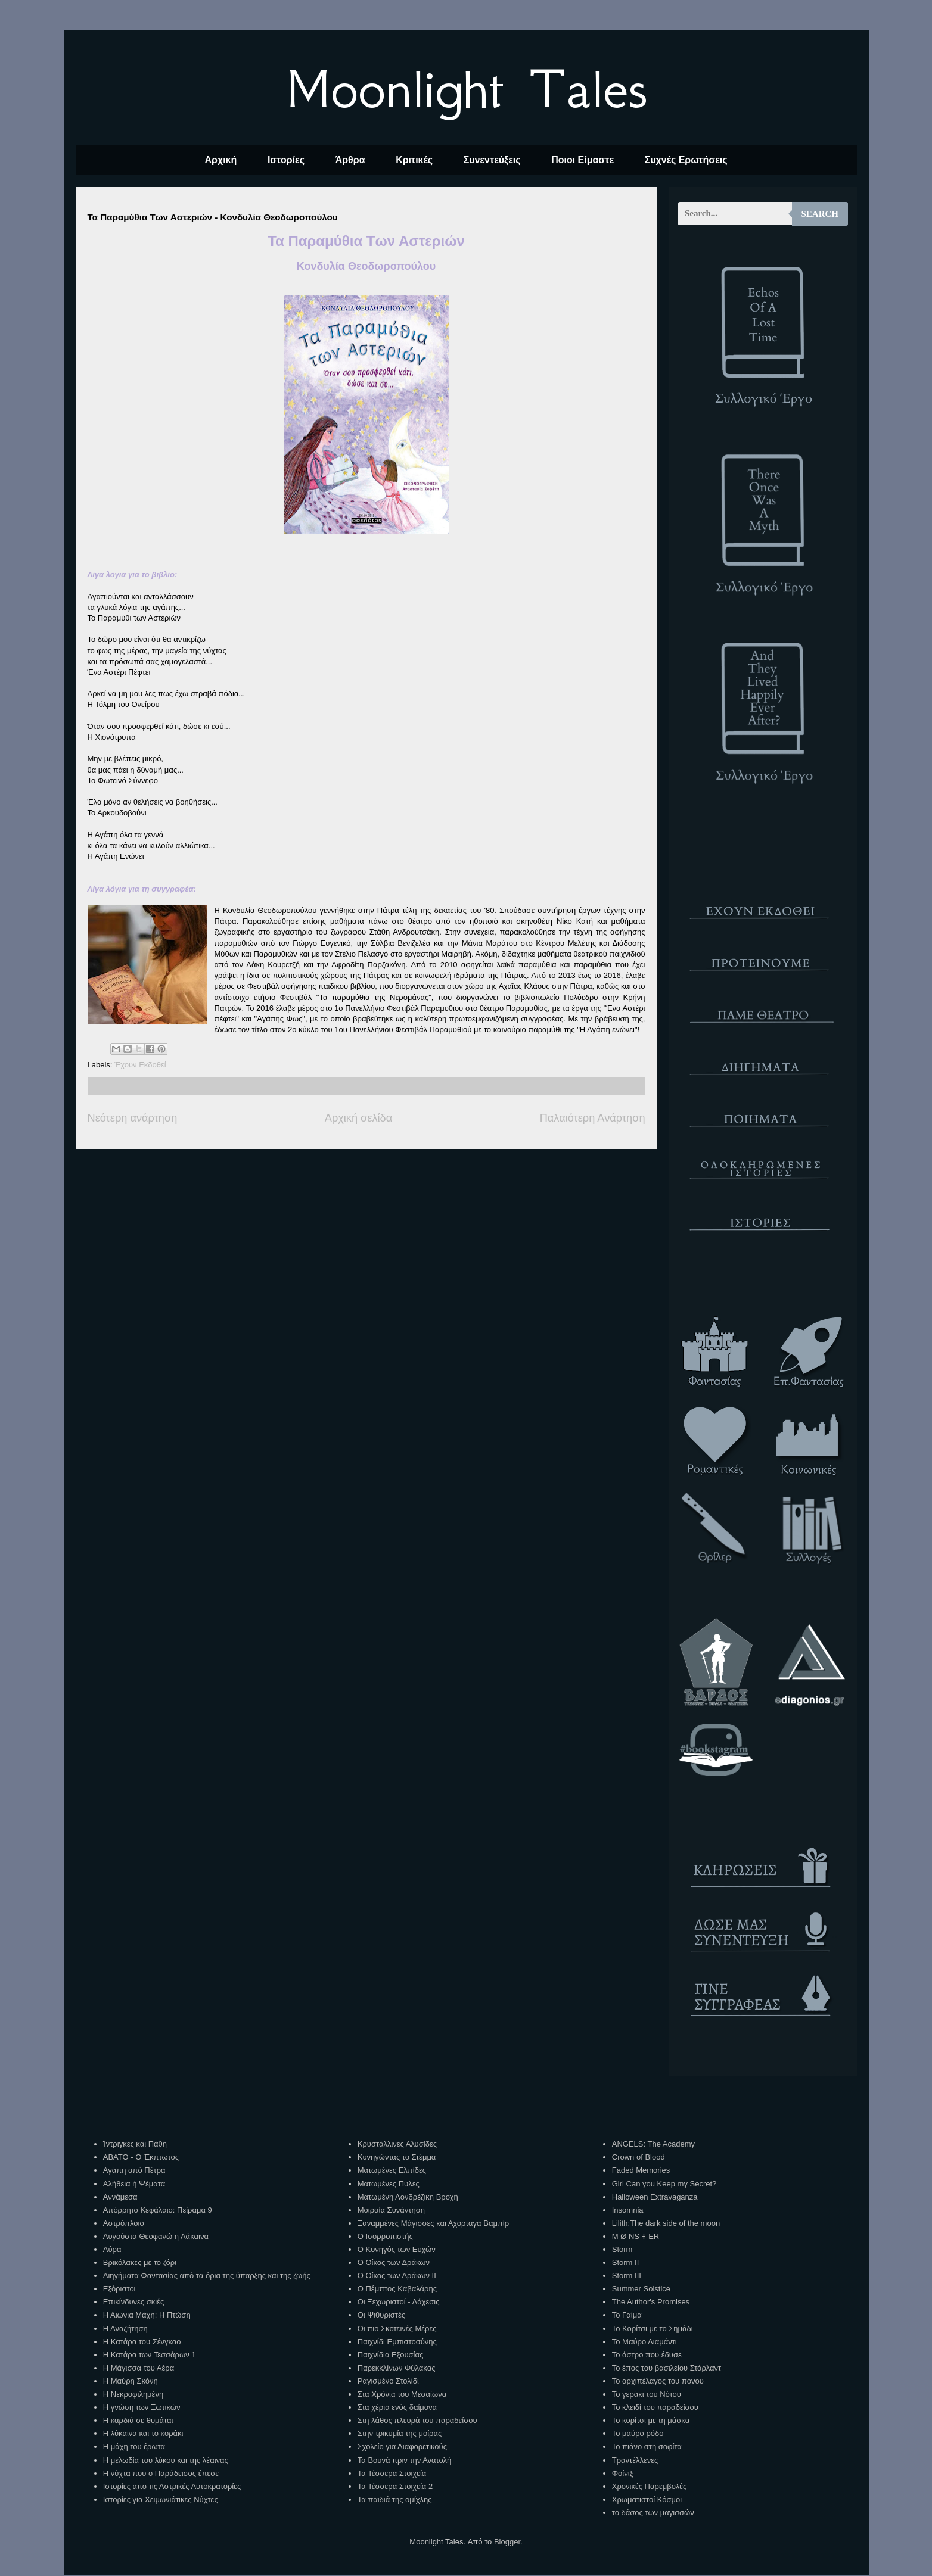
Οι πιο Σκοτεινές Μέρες (397, 2328)
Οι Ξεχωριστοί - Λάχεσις (399, 2301)
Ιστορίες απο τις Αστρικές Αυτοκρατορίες (172, 2486)
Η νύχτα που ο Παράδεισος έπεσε (161, 2473)
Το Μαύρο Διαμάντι (644, 2341)
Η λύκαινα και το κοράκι (143, 2433)
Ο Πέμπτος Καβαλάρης (397, 2288)
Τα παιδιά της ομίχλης (395, 2499)
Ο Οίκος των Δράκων (394, 2262)
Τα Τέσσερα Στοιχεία (392, 2473)
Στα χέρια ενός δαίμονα (397, 2407)
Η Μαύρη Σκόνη (130, 2380)
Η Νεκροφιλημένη (133, 2394)
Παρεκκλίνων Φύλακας (397, 2367)
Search (820, 214)
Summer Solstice (641, 2288)
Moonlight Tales (466, 88)
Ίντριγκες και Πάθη (135, 2143)
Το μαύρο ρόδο (638, 2433)
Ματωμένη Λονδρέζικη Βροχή (408, 2196)
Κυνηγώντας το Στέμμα (397, 2157)
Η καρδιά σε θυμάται (138, 2420)
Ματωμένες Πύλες (389, 2183)
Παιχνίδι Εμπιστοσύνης (397, 2341)
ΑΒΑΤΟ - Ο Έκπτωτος (141, 2157)
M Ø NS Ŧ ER (635, 2236)
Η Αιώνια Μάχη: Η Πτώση (147, 2314)
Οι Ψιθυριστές (381, 2314)
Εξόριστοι (119, 2288)
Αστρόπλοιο (123, 2223)
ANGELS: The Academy (653, 2143)
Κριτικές (414, 160)
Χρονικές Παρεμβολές (649, 2486)
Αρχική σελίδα (358, 1118)
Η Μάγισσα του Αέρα (138, 2367)
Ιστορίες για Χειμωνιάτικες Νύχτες (160, 2499)
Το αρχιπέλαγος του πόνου (658, 2380)
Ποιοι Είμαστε (582, 160)
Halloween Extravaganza (655, 2196)
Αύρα (112, 2249)
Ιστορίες (286, 160)
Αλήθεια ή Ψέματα (134, 2183)
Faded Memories (641, 2170)
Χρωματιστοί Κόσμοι (647, 2499)
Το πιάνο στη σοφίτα (647, 2446)
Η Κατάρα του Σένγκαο (142, 2341)
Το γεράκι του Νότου (646, 2394)
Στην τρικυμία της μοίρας (400, 2433)
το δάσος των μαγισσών (653, 2512)
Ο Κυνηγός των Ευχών (397, 2249)
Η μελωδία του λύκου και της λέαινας (165, 2460)
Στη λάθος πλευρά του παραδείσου (417, 2420)
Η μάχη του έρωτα (134, 2446)
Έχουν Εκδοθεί (140, 1064)
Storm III (626, 2275)
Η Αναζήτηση (125, 2328)
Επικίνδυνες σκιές (133, 2301)
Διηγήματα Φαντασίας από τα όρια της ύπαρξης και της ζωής (206, 2275)
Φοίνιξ (622, 2473)
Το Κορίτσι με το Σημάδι (652, 2328)
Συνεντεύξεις (492, 160)
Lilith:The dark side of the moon (666, 2223)
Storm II (625, 2262)
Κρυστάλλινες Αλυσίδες (397, 2143)
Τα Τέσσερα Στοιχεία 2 (395, 2486)
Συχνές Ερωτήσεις (686, 160)
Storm (622, 2249)
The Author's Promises (650, 2301)
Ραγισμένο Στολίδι (388, 2380)
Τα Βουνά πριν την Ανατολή (405, 2460)
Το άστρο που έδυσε (647, 2354)
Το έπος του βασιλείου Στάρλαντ (666, 2367)
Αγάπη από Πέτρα (134, 2170)
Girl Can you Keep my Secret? (664, 2183)
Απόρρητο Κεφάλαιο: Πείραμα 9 (157, 2210)
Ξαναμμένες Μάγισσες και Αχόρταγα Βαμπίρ (433, 2223)
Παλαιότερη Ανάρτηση (592, 1118)
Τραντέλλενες (635, 2460)
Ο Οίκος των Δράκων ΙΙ (397, 2275)
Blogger (507, 2541)
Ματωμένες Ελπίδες (392, 2170)
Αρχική (220, 160)
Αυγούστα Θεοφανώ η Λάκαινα (156, 2236)
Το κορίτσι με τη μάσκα (650, 2420)
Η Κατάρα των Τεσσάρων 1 (149, 2354)
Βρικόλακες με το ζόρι (139, 2262)
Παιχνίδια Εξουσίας (390, 2354)
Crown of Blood (638, 2157)
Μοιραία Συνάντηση (391, 2210)
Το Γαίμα (627, 2314)
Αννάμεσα (120, 2196)
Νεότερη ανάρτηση (133, 1118)
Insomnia (628, 2210)
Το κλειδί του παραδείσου (655, 2407)
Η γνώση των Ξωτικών (142, 2407)
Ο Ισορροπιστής (385, 2236)
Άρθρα (350, 160)
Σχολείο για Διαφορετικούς (402, 2446)
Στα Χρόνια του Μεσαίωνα (402, 2394)
